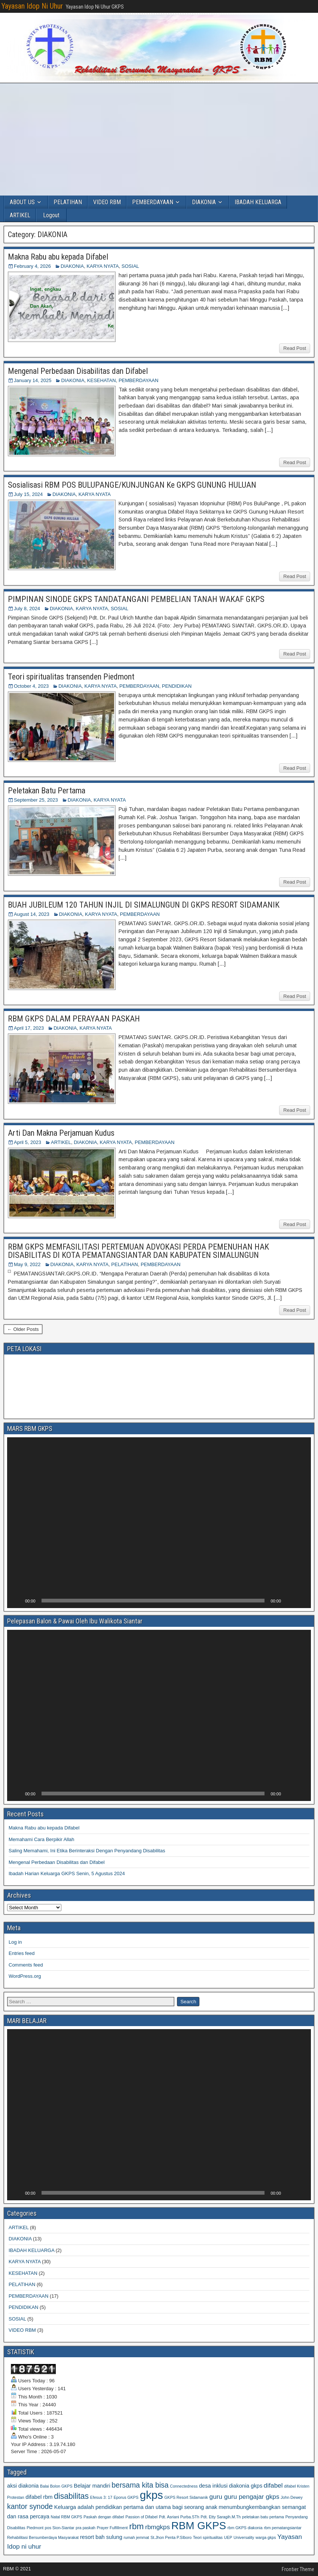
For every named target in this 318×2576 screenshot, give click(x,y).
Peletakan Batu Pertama (46, 790)
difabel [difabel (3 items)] (273, 2485)
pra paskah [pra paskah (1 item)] (85, 2527)
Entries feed (21, 1953)
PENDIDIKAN (177, 686)
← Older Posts (23, 1329)
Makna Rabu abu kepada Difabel (58, 256)
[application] (159, 1522)
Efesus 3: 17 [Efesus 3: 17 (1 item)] (101, 2497)
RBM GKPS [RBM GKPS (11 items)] (198, 2525)
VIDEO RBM (107, 202)
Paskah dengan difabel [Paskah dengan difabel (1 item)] (103, 2517)
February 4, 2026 (32, 266)
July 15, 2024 (28, 494)
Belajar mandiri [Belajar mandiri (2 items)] (92, 2486)
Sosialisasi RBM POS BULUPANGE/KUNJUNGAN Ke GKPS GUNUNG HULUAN (132, 485)
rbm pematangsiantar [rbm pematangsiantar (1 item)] (283, 2527)
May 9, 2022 (27, 1264)
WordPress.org (25, 1976)
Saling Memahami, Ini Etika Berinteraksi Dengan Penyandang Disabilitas (87, 1850)
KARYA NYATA (102, 266)
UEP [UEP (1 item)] (228, 2537)
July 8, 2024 (27, 608)
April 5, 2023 (27, 1142)
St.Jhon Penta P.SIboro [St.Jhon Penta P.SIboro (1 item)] (171, 2537)
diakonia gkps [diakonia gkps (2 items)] (245, 2486)
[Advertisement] (159, 139)
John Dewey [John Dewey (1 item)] (292, 2497)
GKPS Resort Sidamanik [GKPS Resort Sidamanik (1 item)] (186, 2497)
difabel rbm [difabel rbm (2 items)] (38, 2497)
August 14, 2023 (31, 914)
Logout (51, 215)
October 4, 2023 (31, 686)
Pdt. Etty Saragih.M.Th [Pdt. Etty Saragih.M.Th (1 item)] (221, 2517)
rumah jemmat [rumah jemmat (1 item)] (136, 2537)
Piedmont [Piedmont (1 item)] (35, 2527)
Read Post (294, 348)
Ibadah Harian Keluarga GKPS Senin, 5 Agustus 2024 (67, 1873)
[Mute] (289, 1600)
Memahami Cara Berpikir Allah (41, 1839)
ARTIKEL (20, 215)
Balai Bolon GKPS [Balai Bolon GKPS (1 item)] (56, 2486)
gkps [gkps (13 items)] (151, 2495)
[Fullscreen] (301, 1600)
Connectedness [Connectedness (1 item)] (184, 2486)
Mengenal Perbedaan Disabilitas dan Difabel (78, 371)
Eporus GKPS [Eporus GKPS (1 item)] (126, 2497)
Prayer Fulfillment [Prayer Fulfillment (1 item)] (112, 2527)
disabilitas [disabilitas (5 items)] (71, 2496)
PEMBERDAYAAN (152, 202)
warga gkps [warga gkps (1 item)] (266, 2537)
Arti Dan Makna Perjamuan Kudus (61, 1133)
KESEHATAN (101, 380)
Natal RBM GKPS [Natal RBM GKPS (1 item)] (66, 2517)
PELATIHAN (67, 202)
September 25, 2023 (36, 800)
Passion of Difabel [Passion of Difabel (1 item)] (141, 2517)
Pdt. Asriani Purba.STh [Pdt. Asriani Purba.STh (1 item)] (179, 2517)
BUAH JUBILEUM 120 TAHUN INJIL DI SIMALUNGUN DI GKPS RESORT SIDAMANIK (143, 904)
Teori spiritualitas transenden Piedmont (71, 676)
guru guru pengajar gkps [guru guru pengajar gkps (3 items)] (244, 2496)
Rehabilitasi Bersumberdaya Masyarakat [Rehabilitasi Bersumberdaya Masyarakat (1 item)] (43, 2537)
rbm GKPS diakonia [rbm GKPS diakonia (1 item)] (245, 2527)
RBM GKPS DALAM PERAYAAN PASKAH (74, 1018)
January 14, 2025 (32, 380)
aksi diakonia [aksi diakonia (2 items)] (23, 2486)
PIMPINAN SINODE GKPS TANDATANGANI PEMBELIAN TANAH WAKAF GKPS (136, 599)
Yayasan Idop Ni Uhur (32, 5)
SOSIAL (130, 266)
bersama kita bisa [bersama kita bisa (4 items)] (139, 2485)
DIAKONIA (204, 202)
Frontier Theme (298, 2569)
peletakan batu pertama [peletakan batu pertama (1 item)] (263, 2517)
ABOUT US (22, 202)
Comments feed (26, 1965)
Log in (15, 1942)
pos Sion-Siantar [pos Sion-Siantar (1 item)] (59, 2527)
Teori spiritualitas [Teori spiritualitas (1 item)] (208, 2537)
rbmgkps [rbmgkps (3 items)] (157, 2527)
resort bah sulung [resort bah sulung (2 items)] (101, 2537)
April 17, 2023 (29, 1028)
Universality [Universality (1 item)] (243, 2537)
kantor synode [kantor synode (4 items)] (30, 2506)
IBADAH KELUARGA (258, 202)
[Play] (17, 1600)
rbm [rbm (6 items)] (136, 2526)
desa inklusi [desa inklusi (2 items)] (213, 2486)
